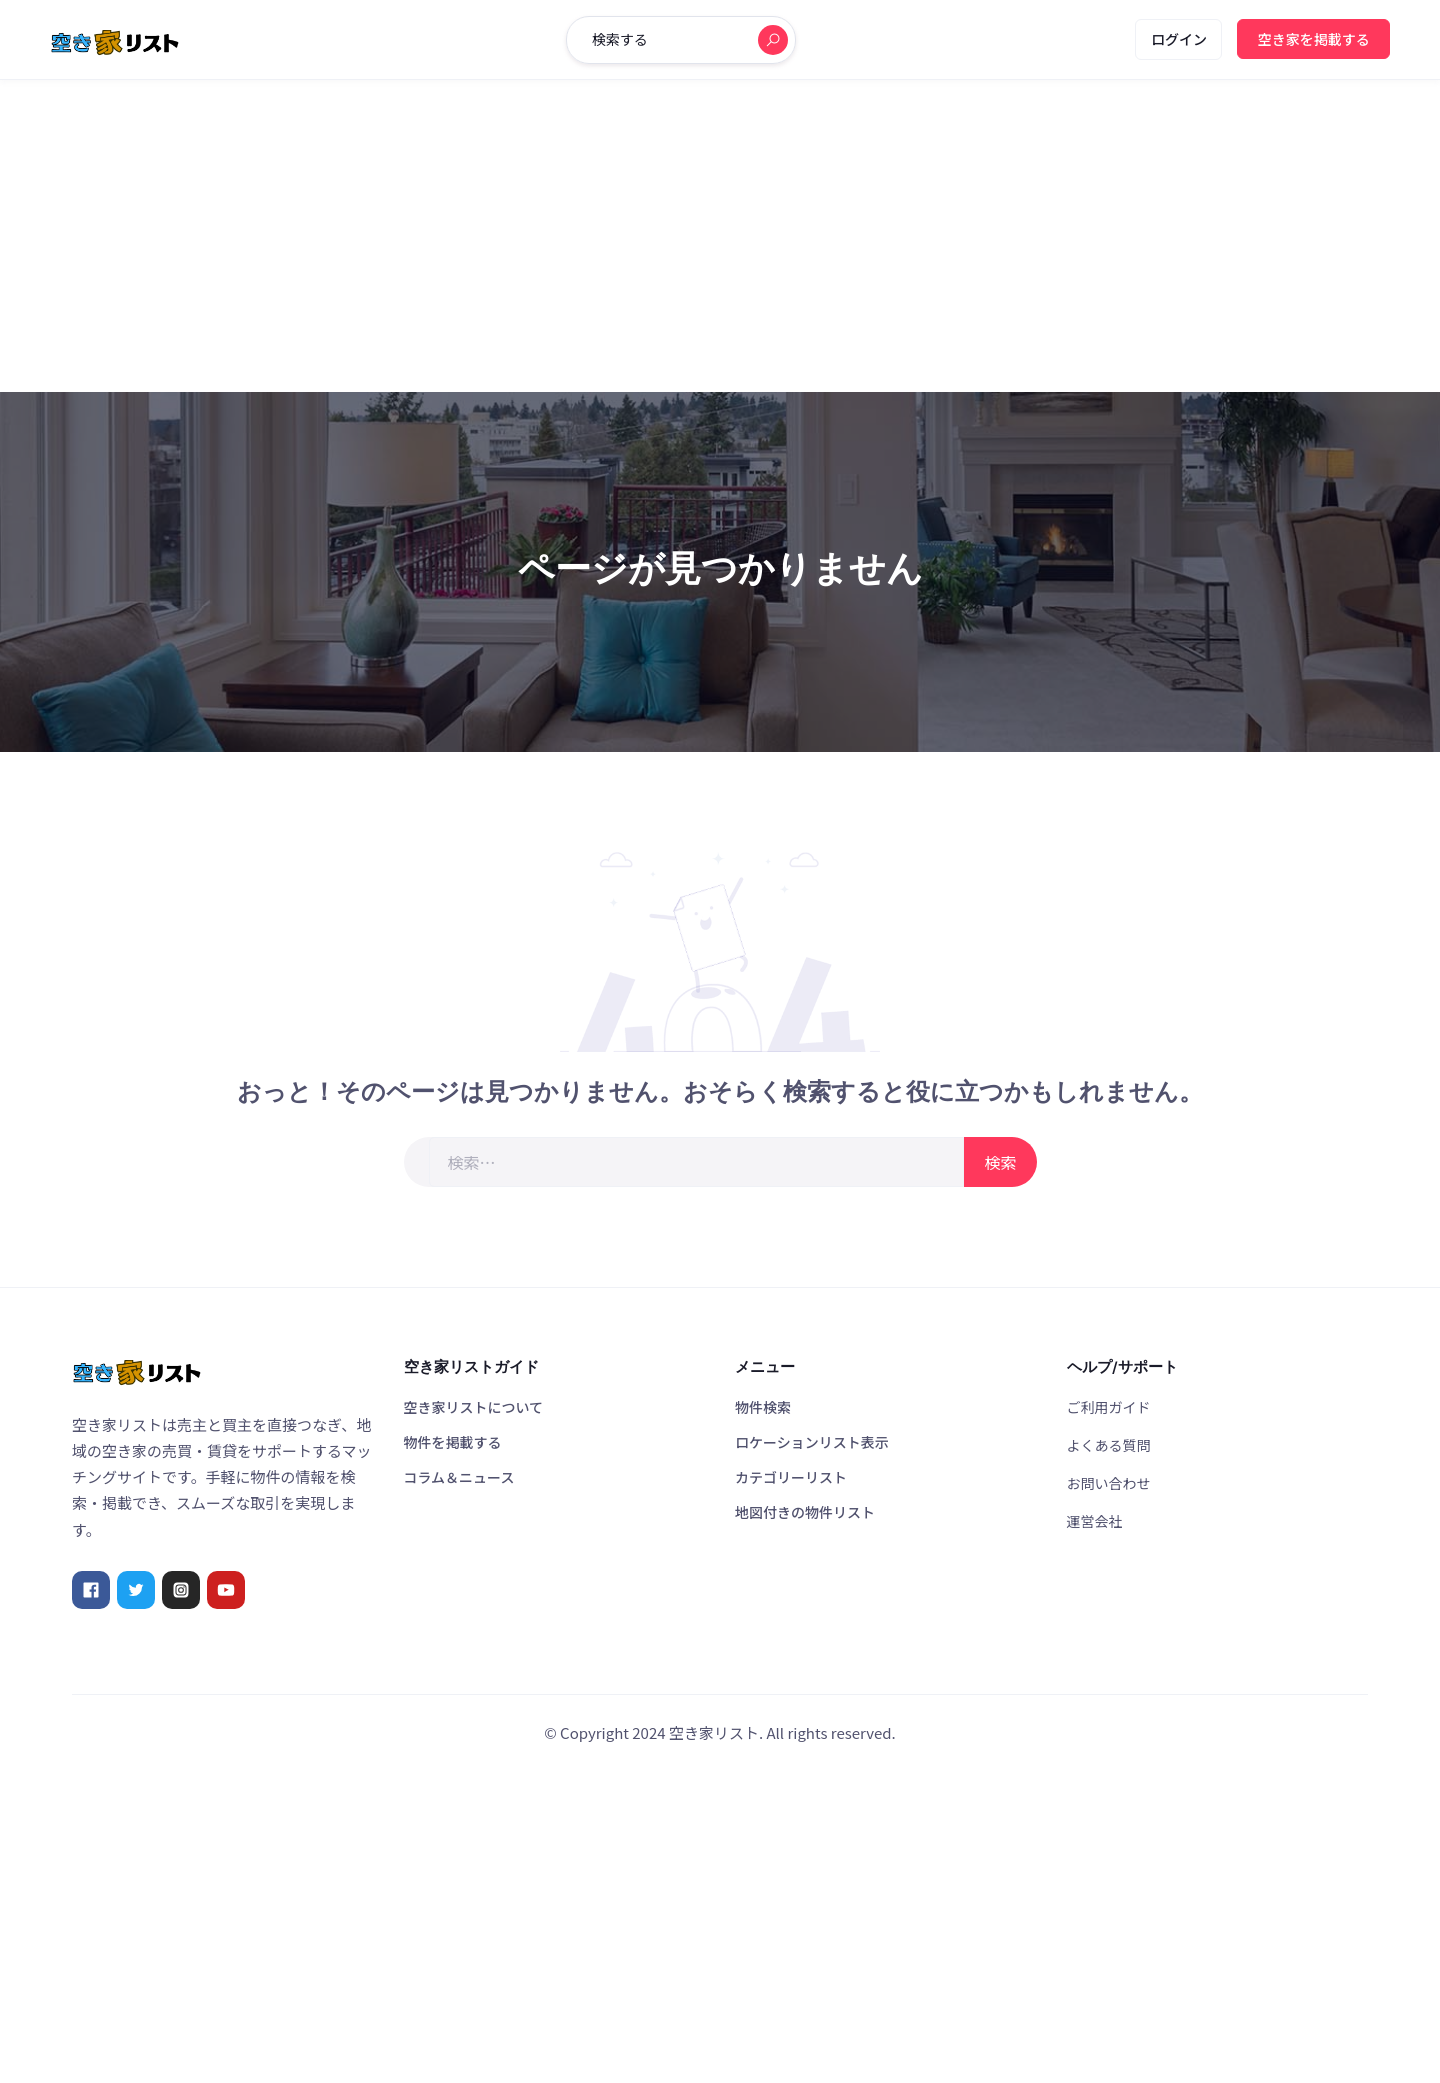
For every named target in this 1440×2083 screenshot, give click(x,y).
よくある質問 (1109, 1445)
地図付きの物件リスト (805, 1512)
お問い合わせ (1109, 1483)
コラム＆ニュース (459, 1477)
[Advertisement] (720, 236)
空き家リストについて (474, 1407)
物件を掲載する (453, 1442)
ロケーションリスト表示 (812, 1442)
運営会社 (1095, 1521)
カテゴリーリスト (791, 1477)
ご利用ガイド (1109, 1407)
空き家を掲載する (1314, 39)
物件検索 (763, 1407)
